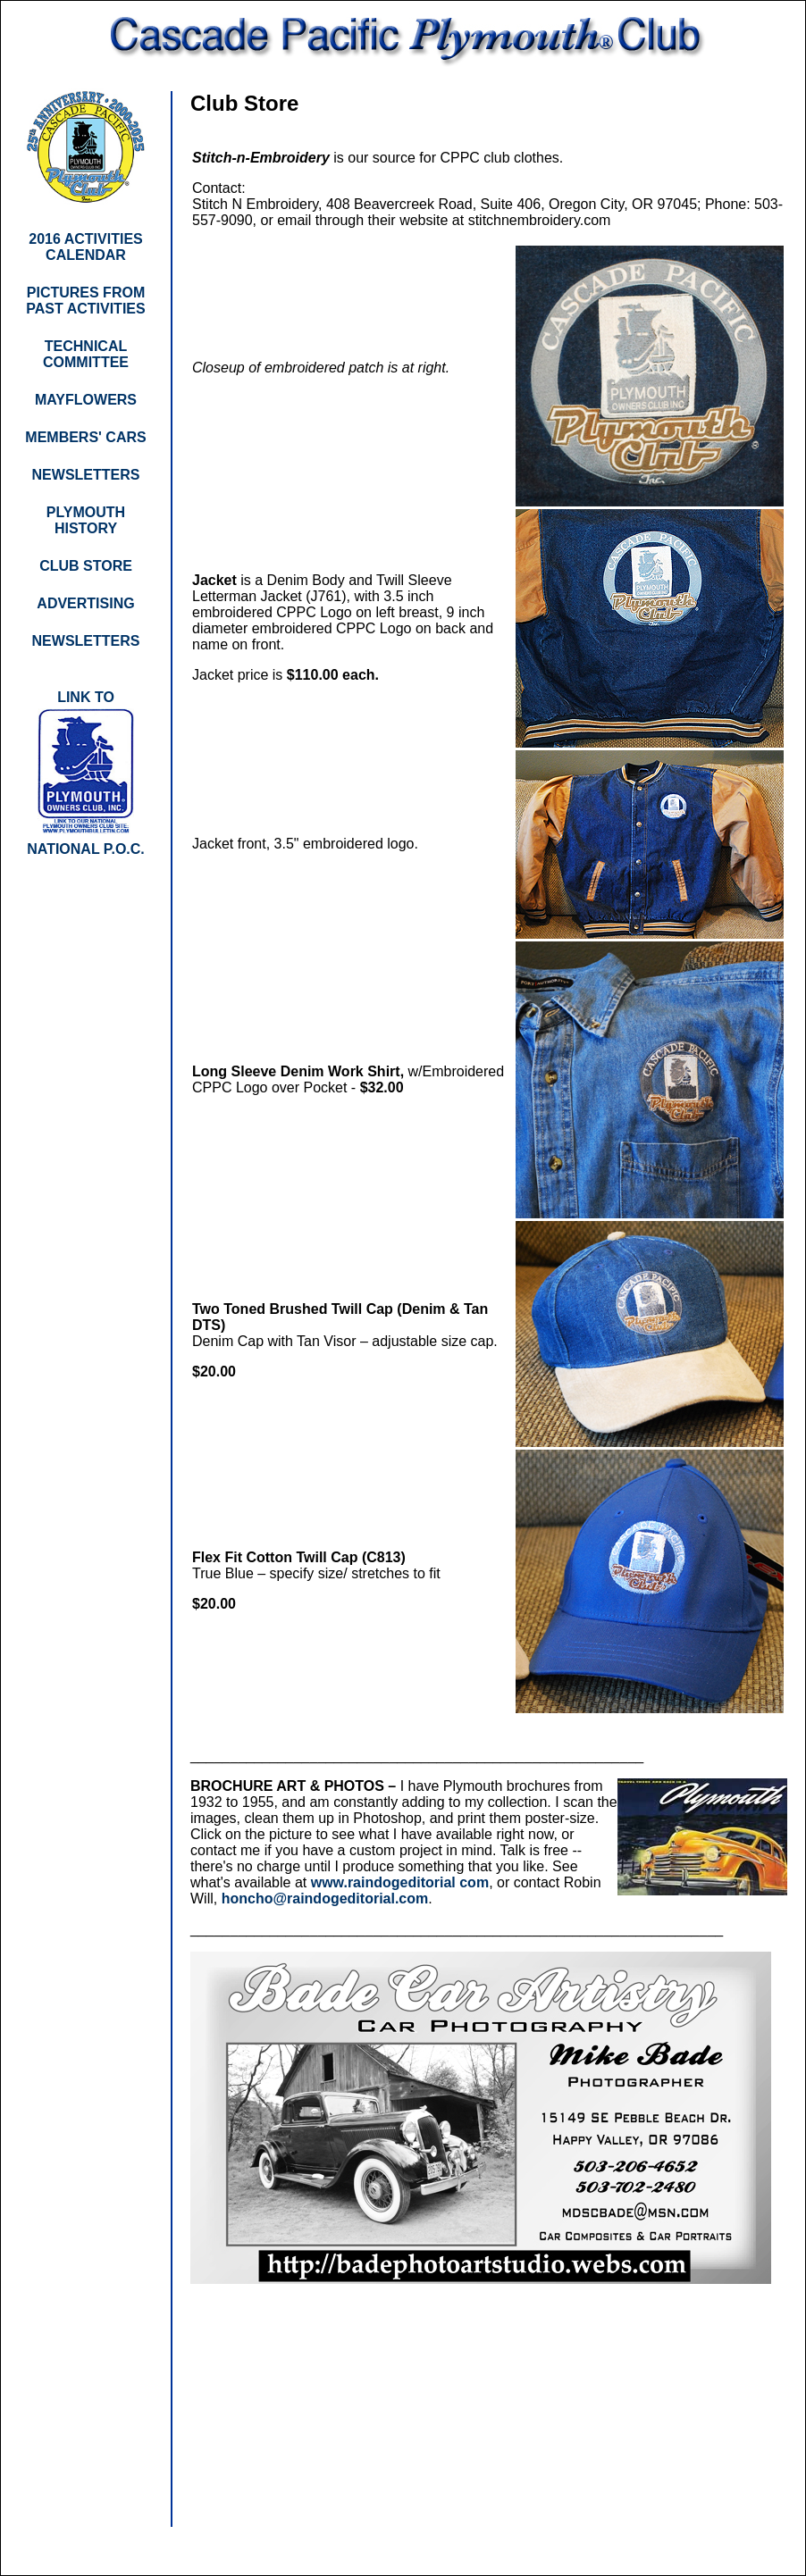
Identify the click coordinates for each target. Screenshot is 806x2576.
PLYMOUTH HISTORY (85, 520)
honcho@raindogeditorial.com (325, 1898)
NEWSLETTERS (86, 640)
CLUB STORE (85, 565)
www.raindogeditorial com (400, 1882)
